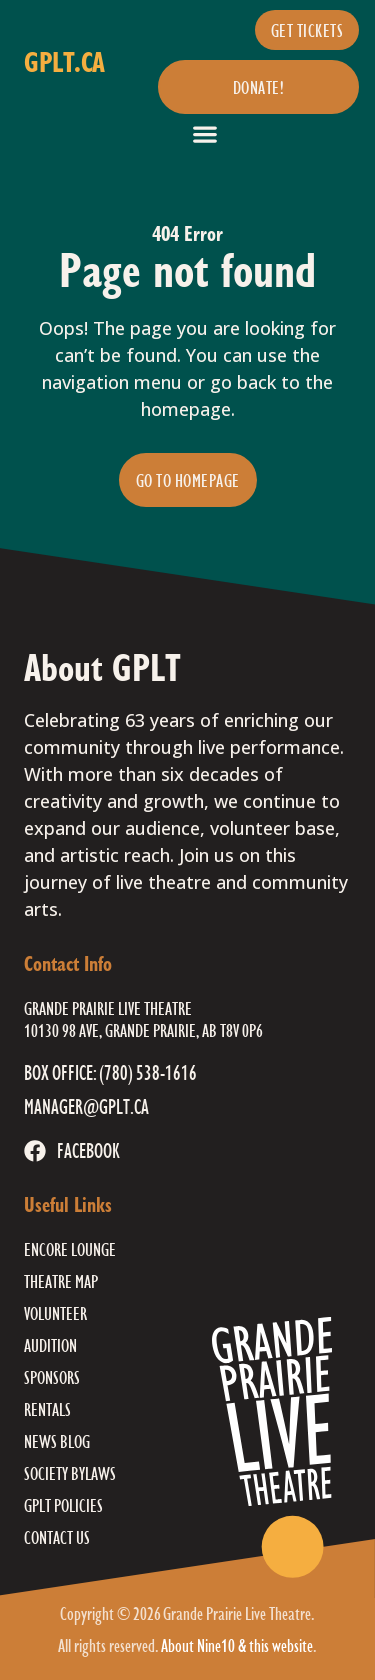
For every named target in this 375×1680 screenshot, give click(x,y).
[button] (204, 133)
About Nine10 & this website (237, 1645)
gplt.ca (64, 61)
